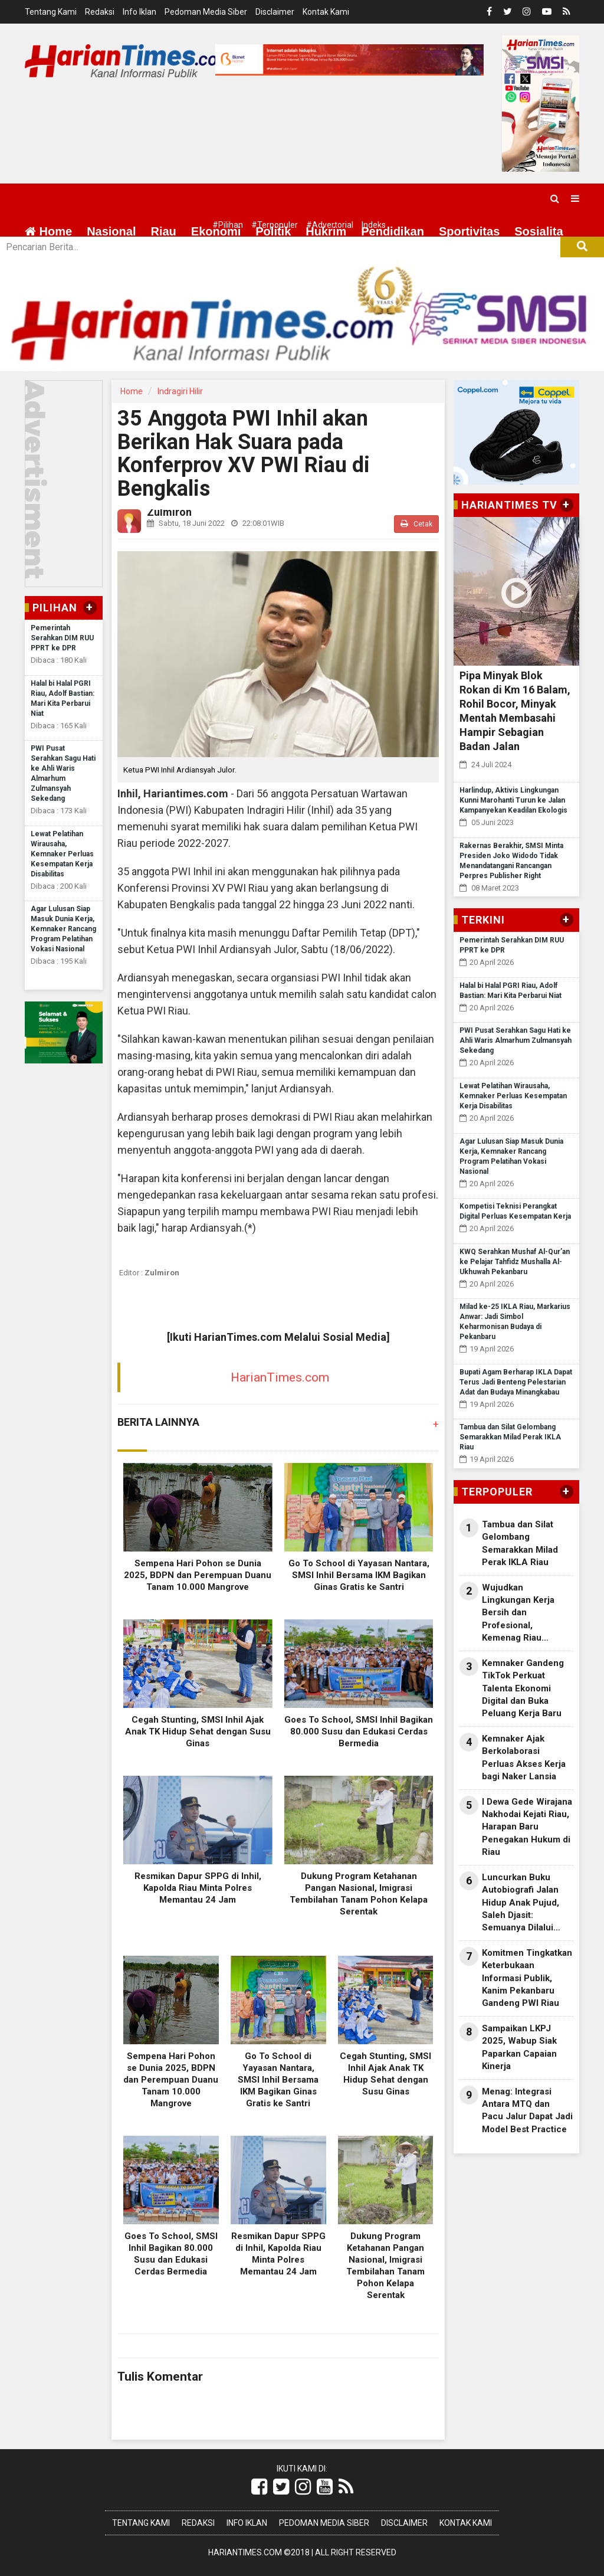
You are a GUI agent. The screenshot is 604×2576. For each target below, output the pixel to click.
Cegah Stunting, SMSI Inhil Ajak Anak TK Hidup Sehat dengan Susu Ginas (198, 1731)
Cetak (416, 523)
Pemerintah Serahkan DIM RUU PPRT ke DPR (62, 638)
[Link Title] (259, 2486)
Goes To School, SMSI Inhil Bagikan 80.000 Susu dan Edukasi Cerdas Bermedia (358, 1731)
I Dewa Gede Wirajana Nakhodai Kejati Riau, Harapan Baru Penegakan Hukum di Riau (527, 1827)
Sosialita (538, 231)
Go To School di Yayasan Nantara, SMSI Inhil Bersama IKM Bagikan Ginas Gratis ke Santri (358, 1575)
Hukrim (326, 231)
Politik (273, 231)
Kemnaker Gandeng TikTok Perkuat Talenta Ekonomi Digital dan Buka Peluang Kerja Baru (523, 1688)
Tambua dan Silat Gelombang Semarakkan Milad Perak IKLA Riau (510, 1437)
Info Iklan (139, 12)
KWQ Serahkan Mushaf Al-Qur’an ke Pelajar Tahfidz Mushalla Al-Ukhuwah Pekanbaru (514, 1262)
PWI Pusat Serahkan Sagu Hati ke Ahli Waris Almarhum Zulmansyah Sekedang (515, 1040)
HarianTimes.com (280, 1377)
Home (48, 231)
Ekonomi (216, 231)
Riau (163, 231)
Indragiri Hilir (180, 391)
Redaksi (99, 12)
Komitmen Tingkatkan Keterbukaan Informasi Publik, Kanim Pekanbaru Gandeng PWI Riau (527, 1978)
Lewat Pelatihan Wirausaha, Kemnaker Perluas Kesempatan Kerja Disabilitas (62, 854)
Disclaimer (274, 12)
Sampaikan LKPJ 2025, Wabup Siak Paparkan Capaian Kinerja (519, 2047)
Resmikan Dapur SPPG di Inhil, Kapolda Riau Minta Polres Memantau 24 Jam (197, 1888)
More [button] (91, 259)
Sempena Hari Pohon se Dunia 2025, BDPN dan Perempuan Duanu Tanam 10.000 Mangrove (197, 1575)
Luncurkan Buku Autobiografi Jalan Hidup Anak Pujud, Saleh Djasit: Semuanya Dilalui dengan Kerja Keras (522, 1903)
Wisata (44, 259)
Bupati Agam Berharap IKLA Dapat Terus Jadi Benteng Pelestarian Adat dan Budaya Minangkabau (515, 1382)
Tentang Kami (51, 12)
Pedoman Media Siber (206, 12)
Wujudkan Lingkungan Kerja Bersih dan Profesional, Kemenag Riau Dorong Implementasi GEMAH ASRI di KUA (526, 1613)
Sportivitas (469, 231)
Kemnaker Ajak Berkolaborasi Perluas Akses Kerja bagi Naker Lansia (524, 1757)
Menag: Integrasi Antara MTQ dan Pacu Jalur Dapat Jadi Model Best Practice (527, 2110)
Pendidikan (392, 231)
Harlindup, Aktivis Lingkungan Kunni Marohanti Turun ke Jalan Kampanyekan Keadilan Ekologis (513, 800)
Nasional (111, 231)
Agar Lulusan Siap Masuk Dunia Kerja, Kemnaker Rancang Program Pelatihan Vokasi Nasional (63, 929)
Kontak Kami (326, 12)
